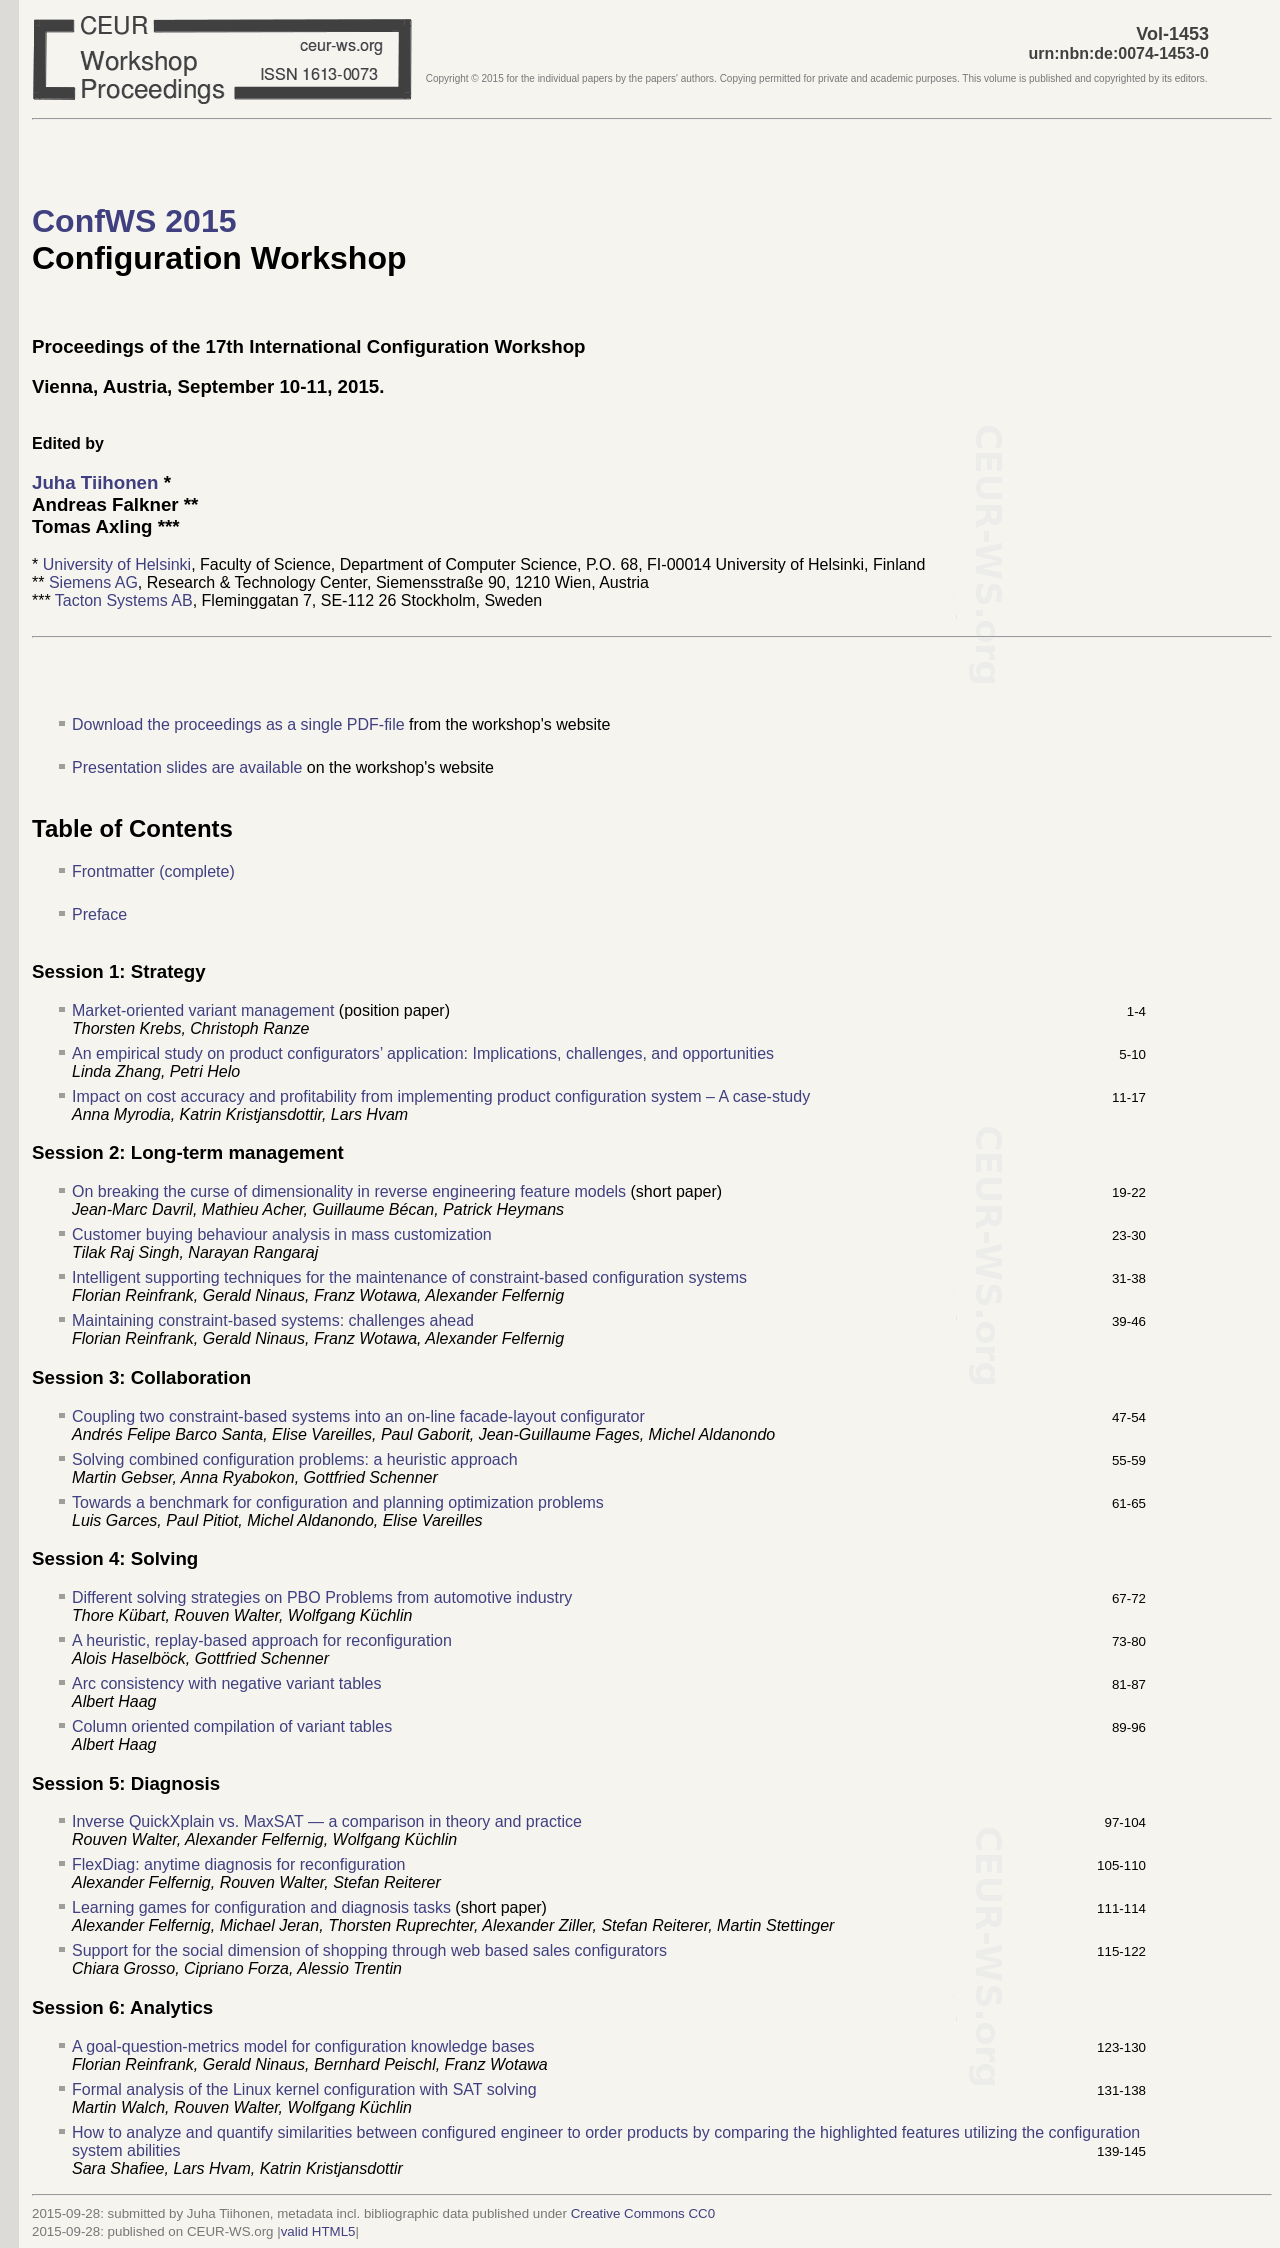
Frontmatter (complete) (153, 871)
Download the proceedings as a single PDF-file (238, 724)
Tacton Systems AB (124, 600)
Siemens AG (93, 582)
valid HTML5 (318, 2231)
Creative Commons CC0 (643, 2213)
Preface (99, 914)
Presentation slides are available (187, 767)
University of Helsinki (117, 564)
